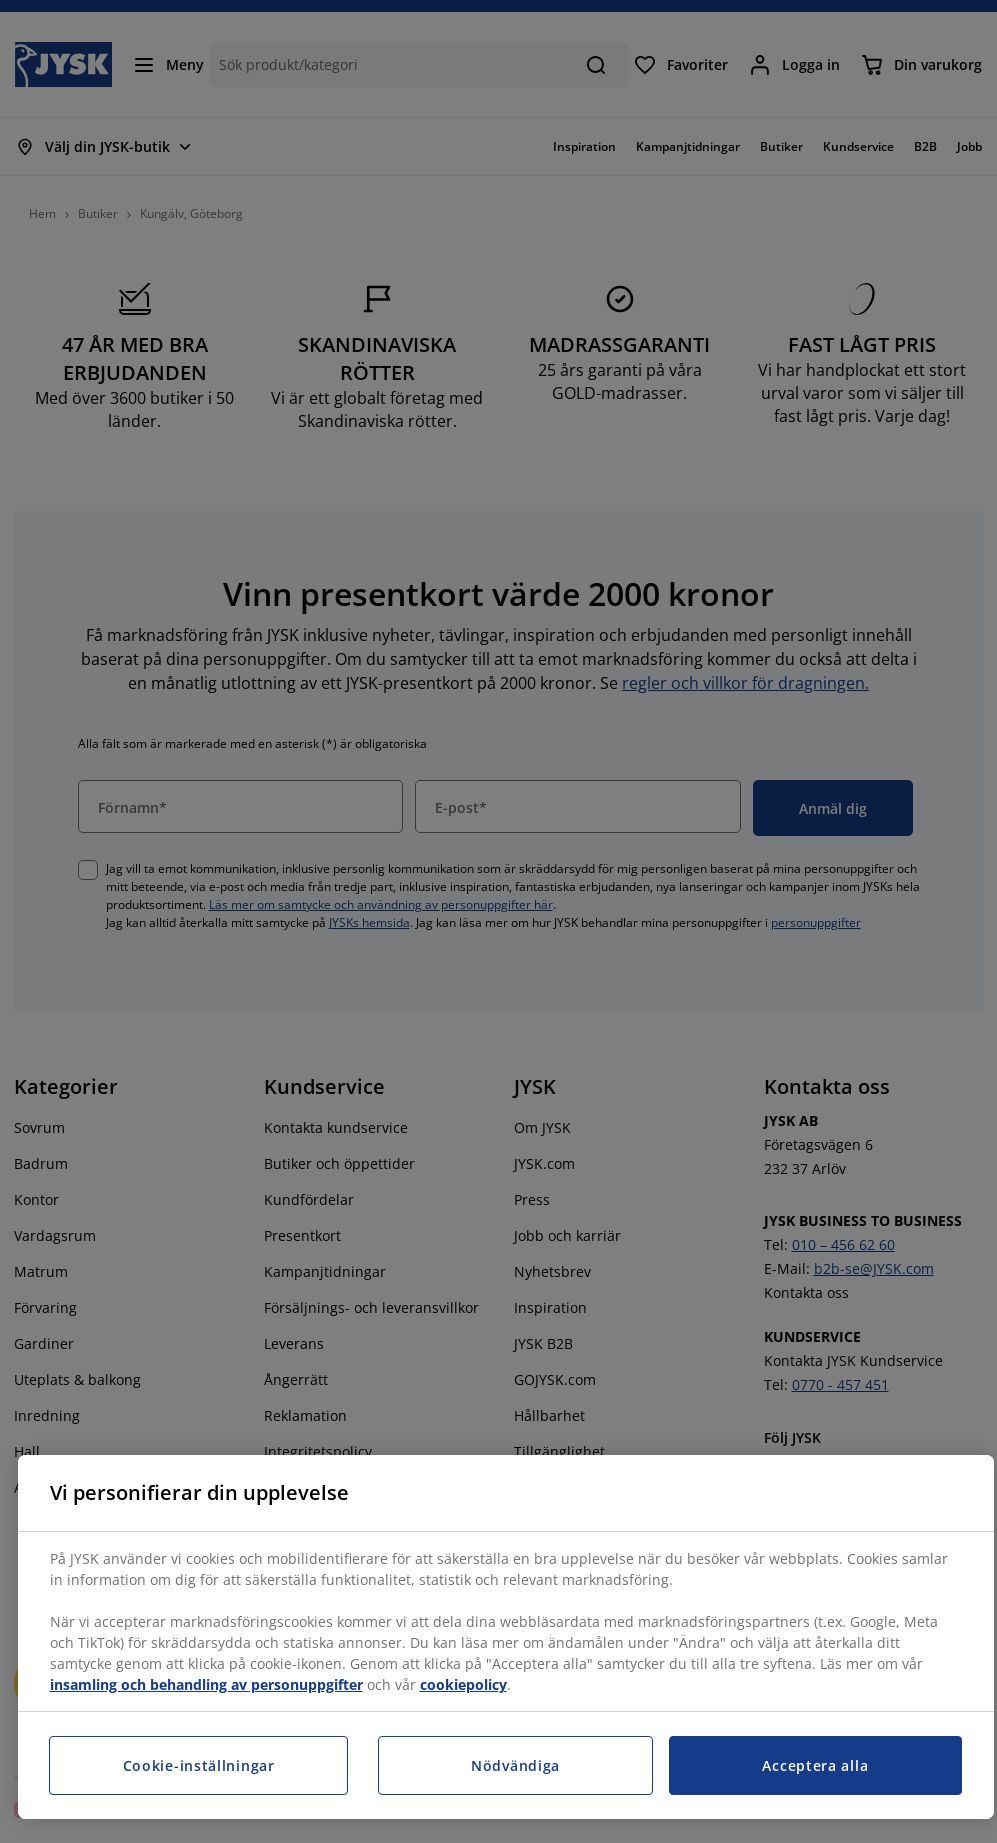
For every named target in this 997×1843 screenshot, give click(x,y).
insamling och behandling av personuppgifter (206, 1684)
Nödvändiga (515, 1765)
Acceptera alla (815, 1765)
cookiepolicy (463, 1684)
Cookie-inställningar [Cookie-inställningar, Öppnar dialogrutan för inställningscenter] (199, 1765)
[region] (506, 1637)
